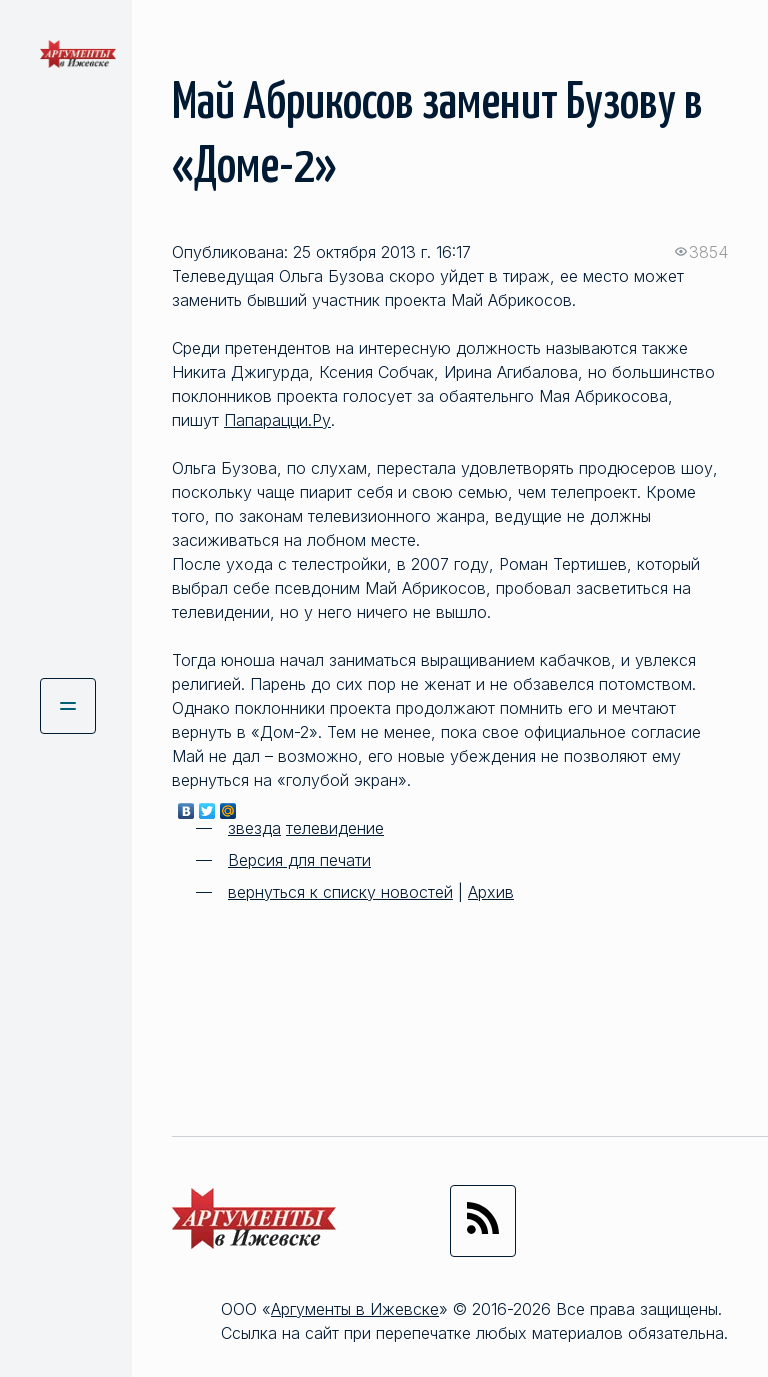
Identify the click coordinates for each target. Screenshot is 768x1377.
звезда (254, 828)
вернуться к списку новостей (340, 892)
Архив (491, 892)
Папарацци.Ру (277, 420)
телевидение (335, 828)
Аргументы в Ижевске (355, 1309)
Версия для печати (299, 860)
